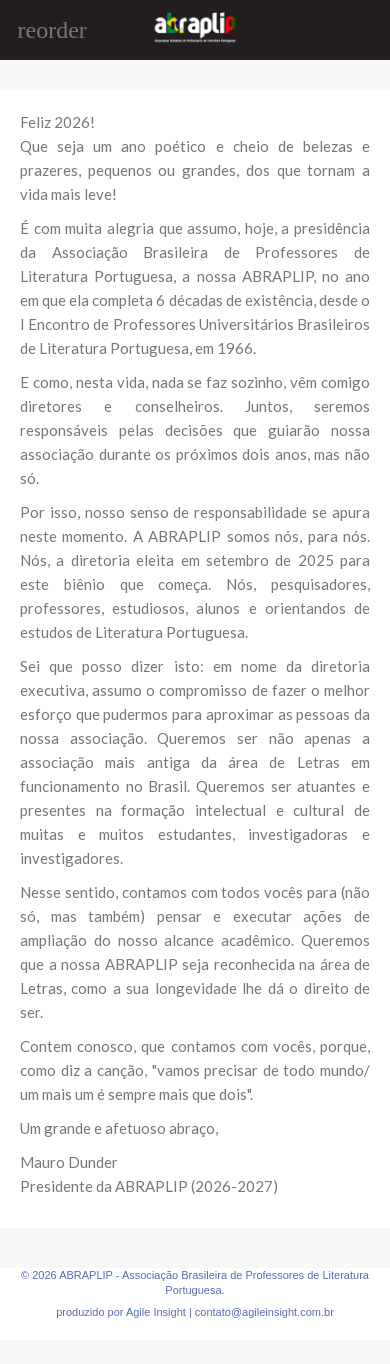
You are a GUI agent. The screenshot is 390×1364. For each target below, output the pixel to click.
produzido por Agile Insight (121, 1312)
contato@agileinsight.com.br (264, 1312)
